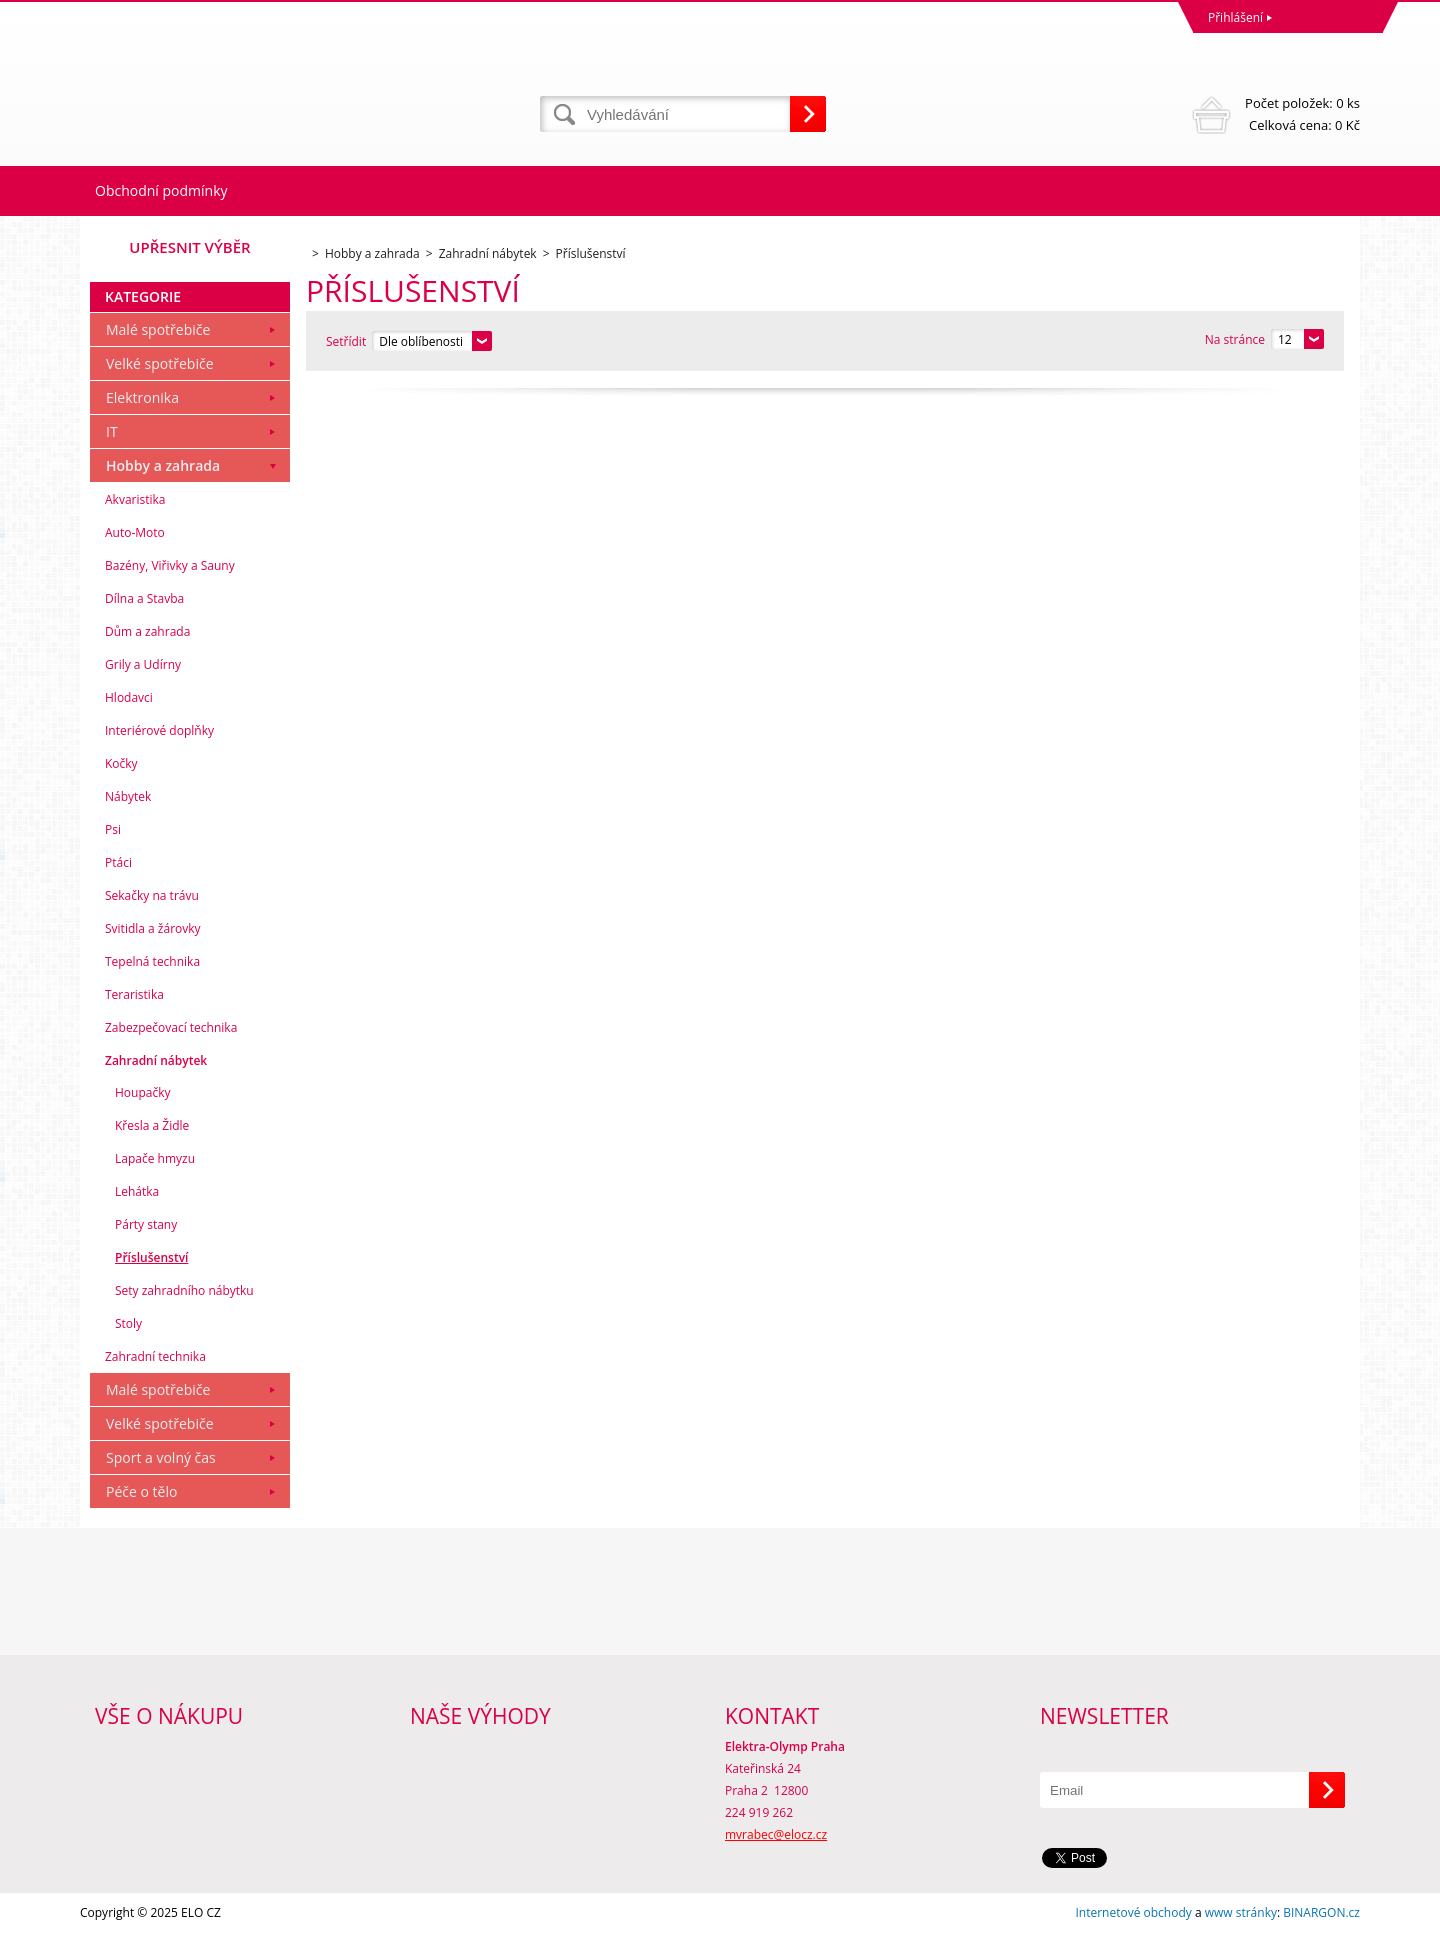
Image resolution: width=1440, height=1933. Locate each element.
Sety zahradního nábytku (184, 1290)
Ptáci (118, 862)
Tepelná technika (152, 961)
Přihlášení (1235, 17)
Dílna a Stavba (144, 598)
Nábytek (128, 796)
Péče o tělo (141, 1491)
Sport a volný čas (161, 1457)
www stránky (1241, 1912)
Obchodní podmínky (161, 190)
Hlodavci (129, 697)
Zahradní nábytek (156, 1060)
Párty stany (146, 1224)
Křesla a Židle (152, 1125)
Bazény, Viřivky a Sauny (170, 565)
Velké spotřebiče (160, 363)
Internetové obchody (1133, 1912)
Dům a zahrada (147, 631)
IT (112, 431)
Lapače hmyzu (155, 1158)
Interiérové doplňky (159, 730)
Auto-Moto (135, 532)
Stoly (128, 1323)
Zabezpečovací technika (171, 1027)
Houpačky (143, 1092)
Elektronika (142, 397)
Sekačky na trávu (152, 895)
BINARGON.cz (1321, 1912)
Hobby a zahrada (163, 465)
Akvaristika (135, 499)
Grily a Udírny (143, 664)
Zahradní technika (155, 1356)
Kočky (121, 763)
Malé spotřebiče (158, 329)
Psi (113, 829)
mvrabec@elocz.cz (776, 1834)
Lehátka (137, 1191)
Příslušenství (151, 1257)
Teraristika (134, 994)
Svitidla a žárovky (153, 928)
